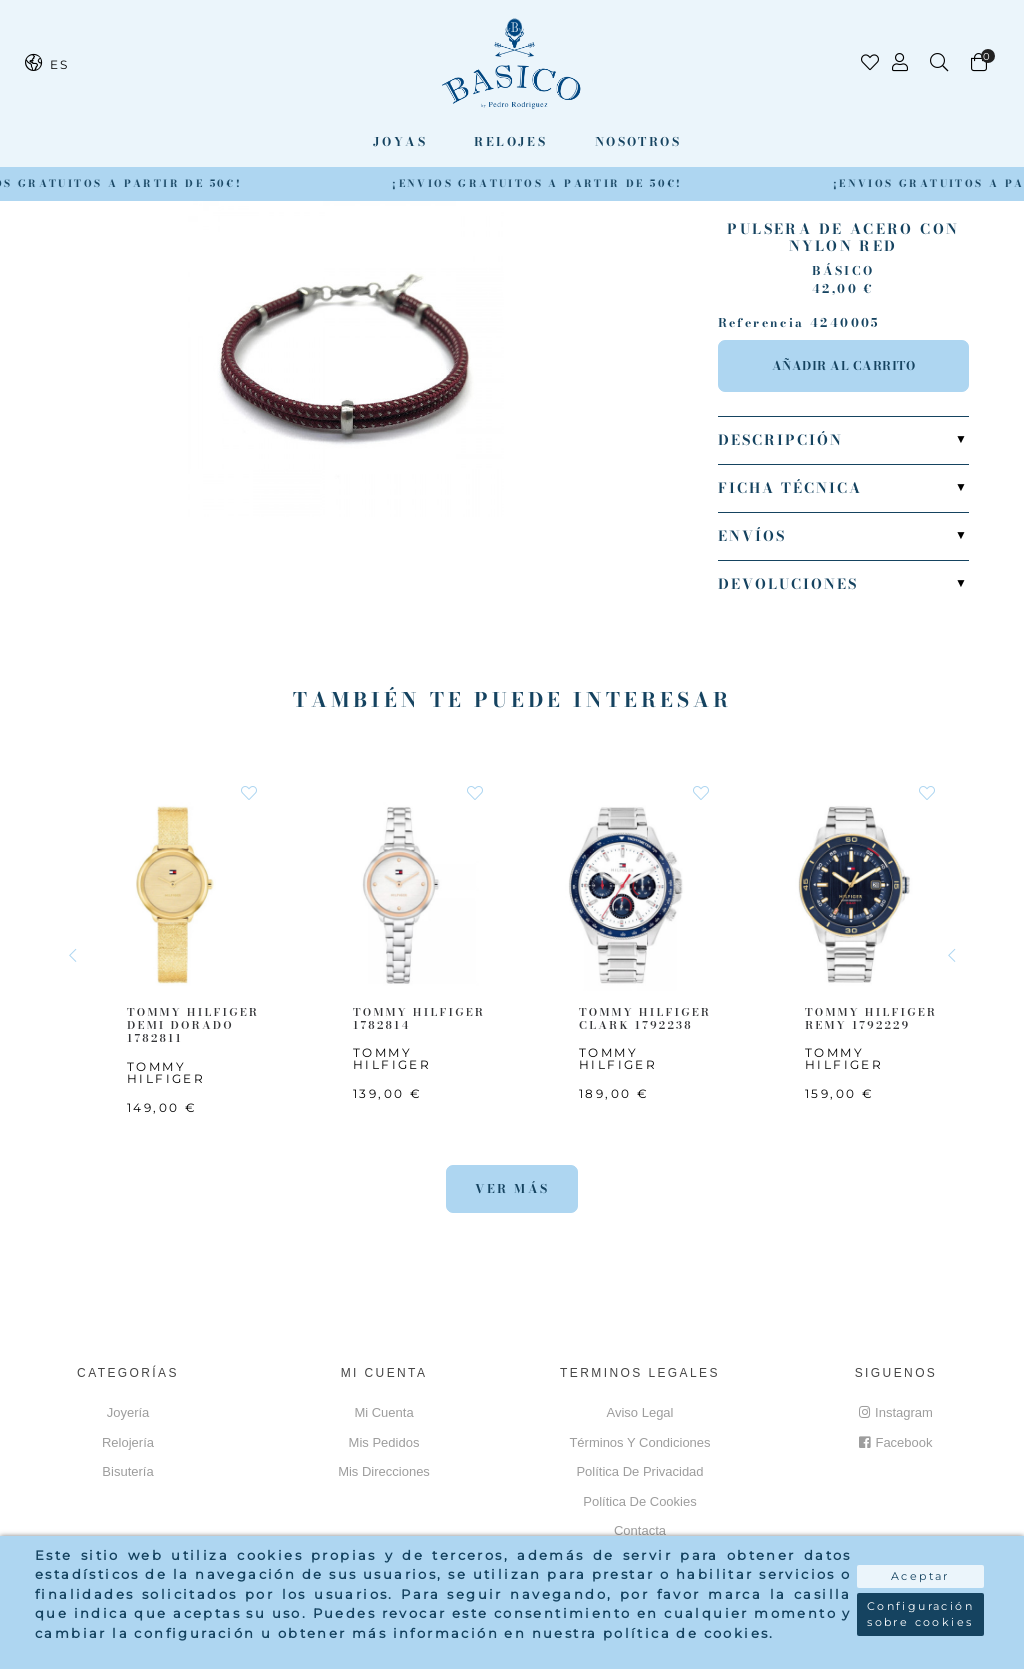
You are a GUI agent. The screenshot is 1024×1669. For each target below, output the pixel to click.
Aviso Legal (640, 1412)
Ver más (512, 1188)
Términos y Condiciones (639, 1442)
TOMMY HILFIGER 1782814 (419, 1018)
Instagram (896, 1412)
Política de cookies (639, 1501)
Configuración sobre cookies (920, 1614)
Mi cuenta (383, 1412)
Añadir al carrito (844, 365)
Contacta (640, 1530)
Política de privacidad (639, 1471)
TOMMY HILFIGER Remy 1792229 (871, 1018)
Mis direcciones (384, 1471)
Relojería (128, 1442)
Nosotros (638, 141)
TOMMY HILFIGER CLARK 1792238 (645, 1018)
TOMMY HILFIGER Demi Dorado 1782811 (193, 1025)
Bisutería (127, 1471)
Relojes (510, 141)
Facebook (895, 1442)
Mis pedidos (384, 1442)
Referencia (761, 323)
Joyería (128, 1412)
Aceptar (920, 1576)
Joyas (400, 141)
